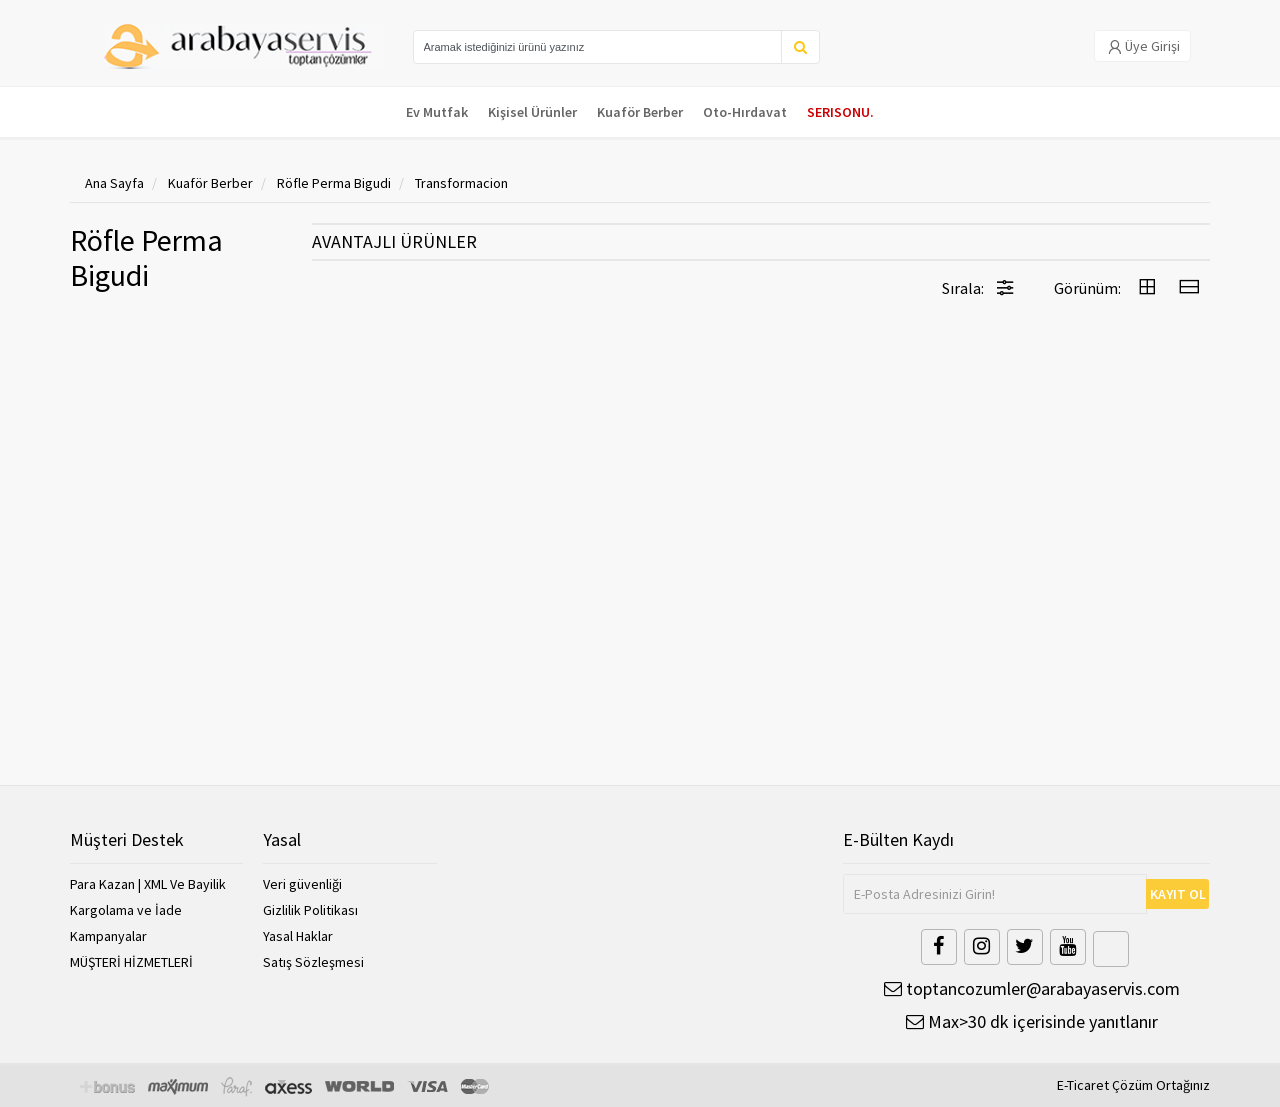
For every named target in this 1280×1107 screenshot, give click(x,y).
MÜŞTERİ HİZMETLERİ (131, 962)
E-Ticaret (1083, 1085)
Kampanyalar (108, 936)
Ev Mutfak (437, 112)
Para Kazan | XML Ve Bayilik (148, 884)
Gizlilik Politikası (310, 910)
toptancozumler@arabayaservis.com (1032, 988)
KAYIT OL (1178, 894)
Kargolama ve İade (126, 910)
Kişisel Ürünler (532, 112)
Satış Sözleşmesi (313, 962)
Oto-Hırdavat (745, 112)
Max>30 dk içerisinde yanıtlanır (1032, 1021)
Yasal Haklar (298, 936)
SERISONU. (840, 112)
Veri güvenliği (302, 884)
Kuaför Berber (640, 112)
